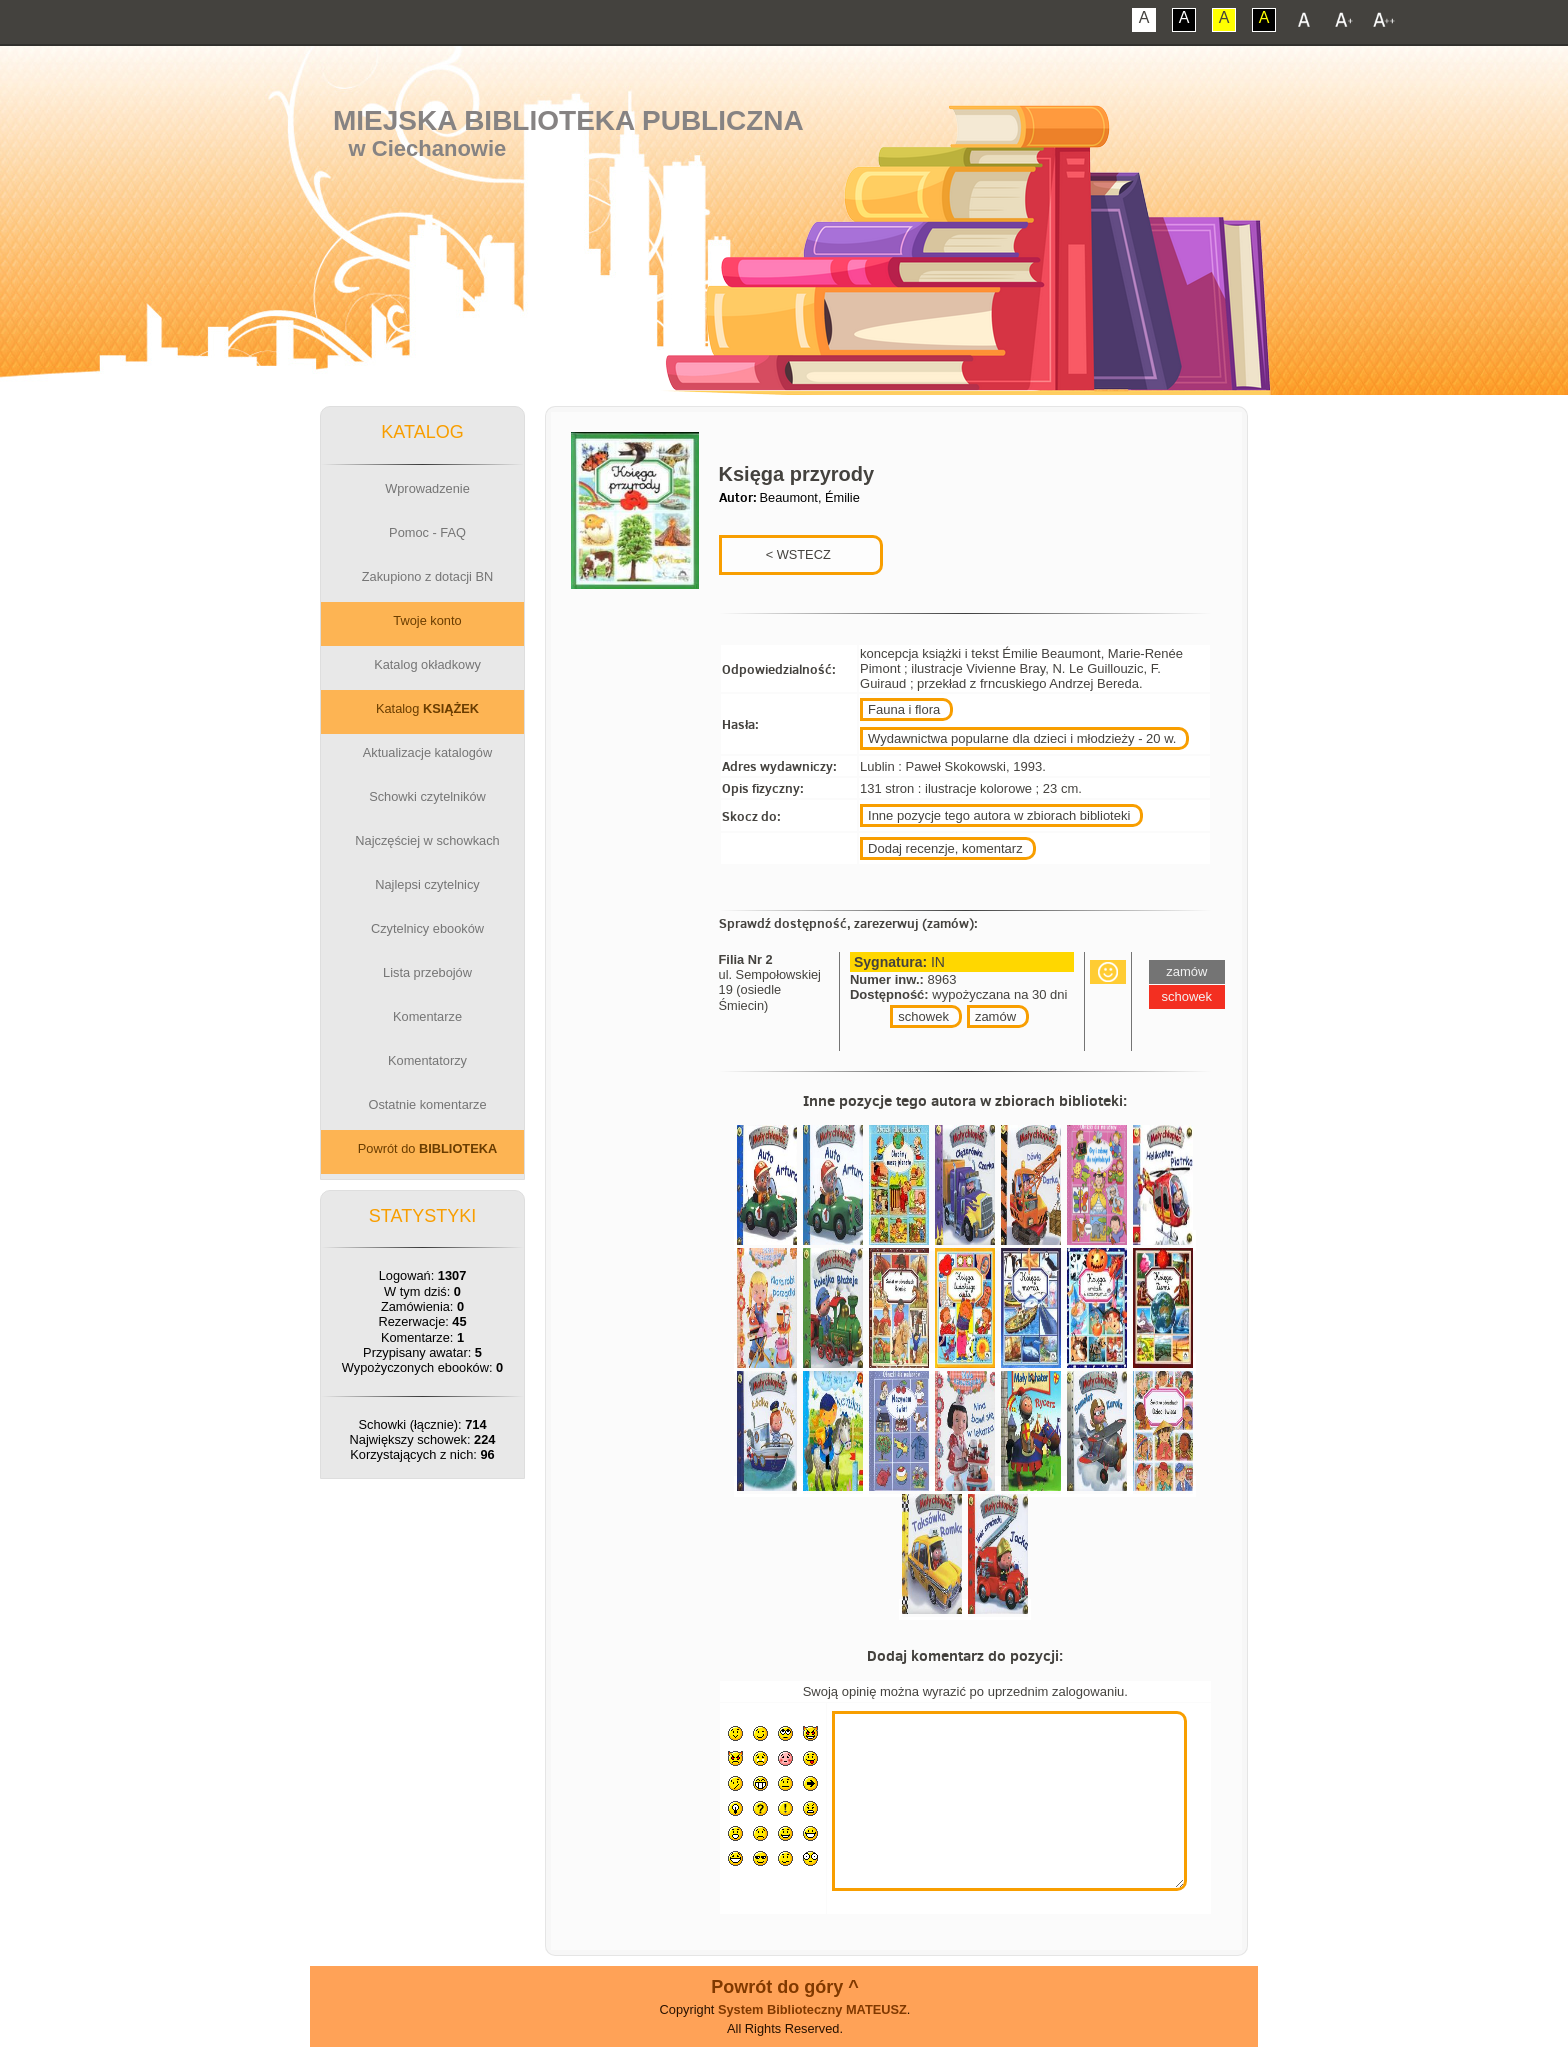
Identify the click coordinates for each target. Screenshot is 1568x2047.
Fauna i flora (904, 709)
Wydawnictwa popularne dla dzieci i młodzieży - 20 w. (1022, 738)
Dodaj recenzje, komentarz (945, 848)
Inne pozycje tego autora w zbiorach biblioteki (999, 815)
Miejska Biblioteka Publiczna (568, 120)
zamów (995, 1016)
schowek (923, 1016)
